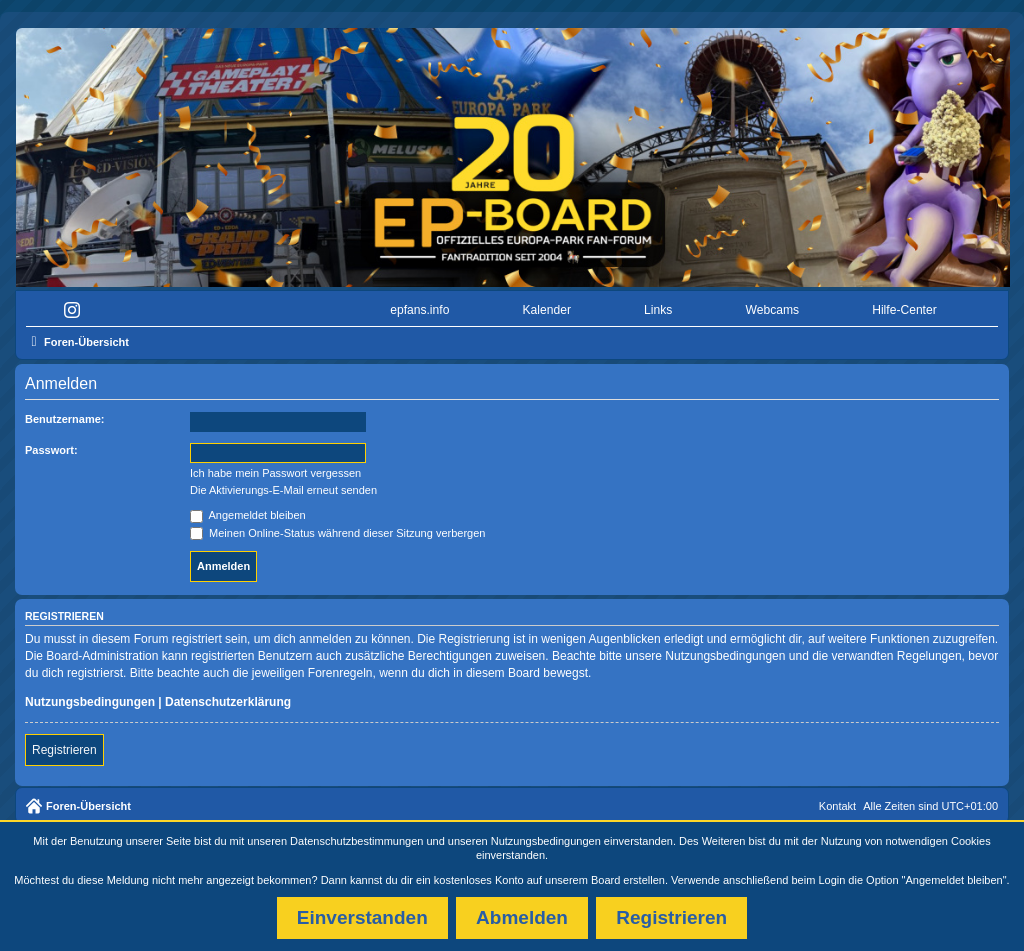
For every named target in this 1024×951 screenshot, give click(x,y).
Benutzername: (64, 419)
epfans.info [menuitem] (419, 310)
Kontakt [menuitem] (837, 806)
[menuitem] (76, 310)
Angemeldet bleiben (248, 515)
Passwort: (51, 450)
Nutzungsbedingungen (546, 841)
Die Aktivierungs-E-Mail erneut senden (283, 490)
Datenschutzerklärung (228, 702)
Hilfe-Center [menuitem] (904, 310)
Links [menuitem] (658, 310)
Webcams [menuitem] (773, 310)
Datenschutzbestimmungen (356, 841)
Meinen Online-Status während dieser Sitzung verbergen (337, 533)
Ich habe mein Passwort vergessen (275, 473)
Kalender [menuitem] (547, 310)
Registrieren (64, 750)
